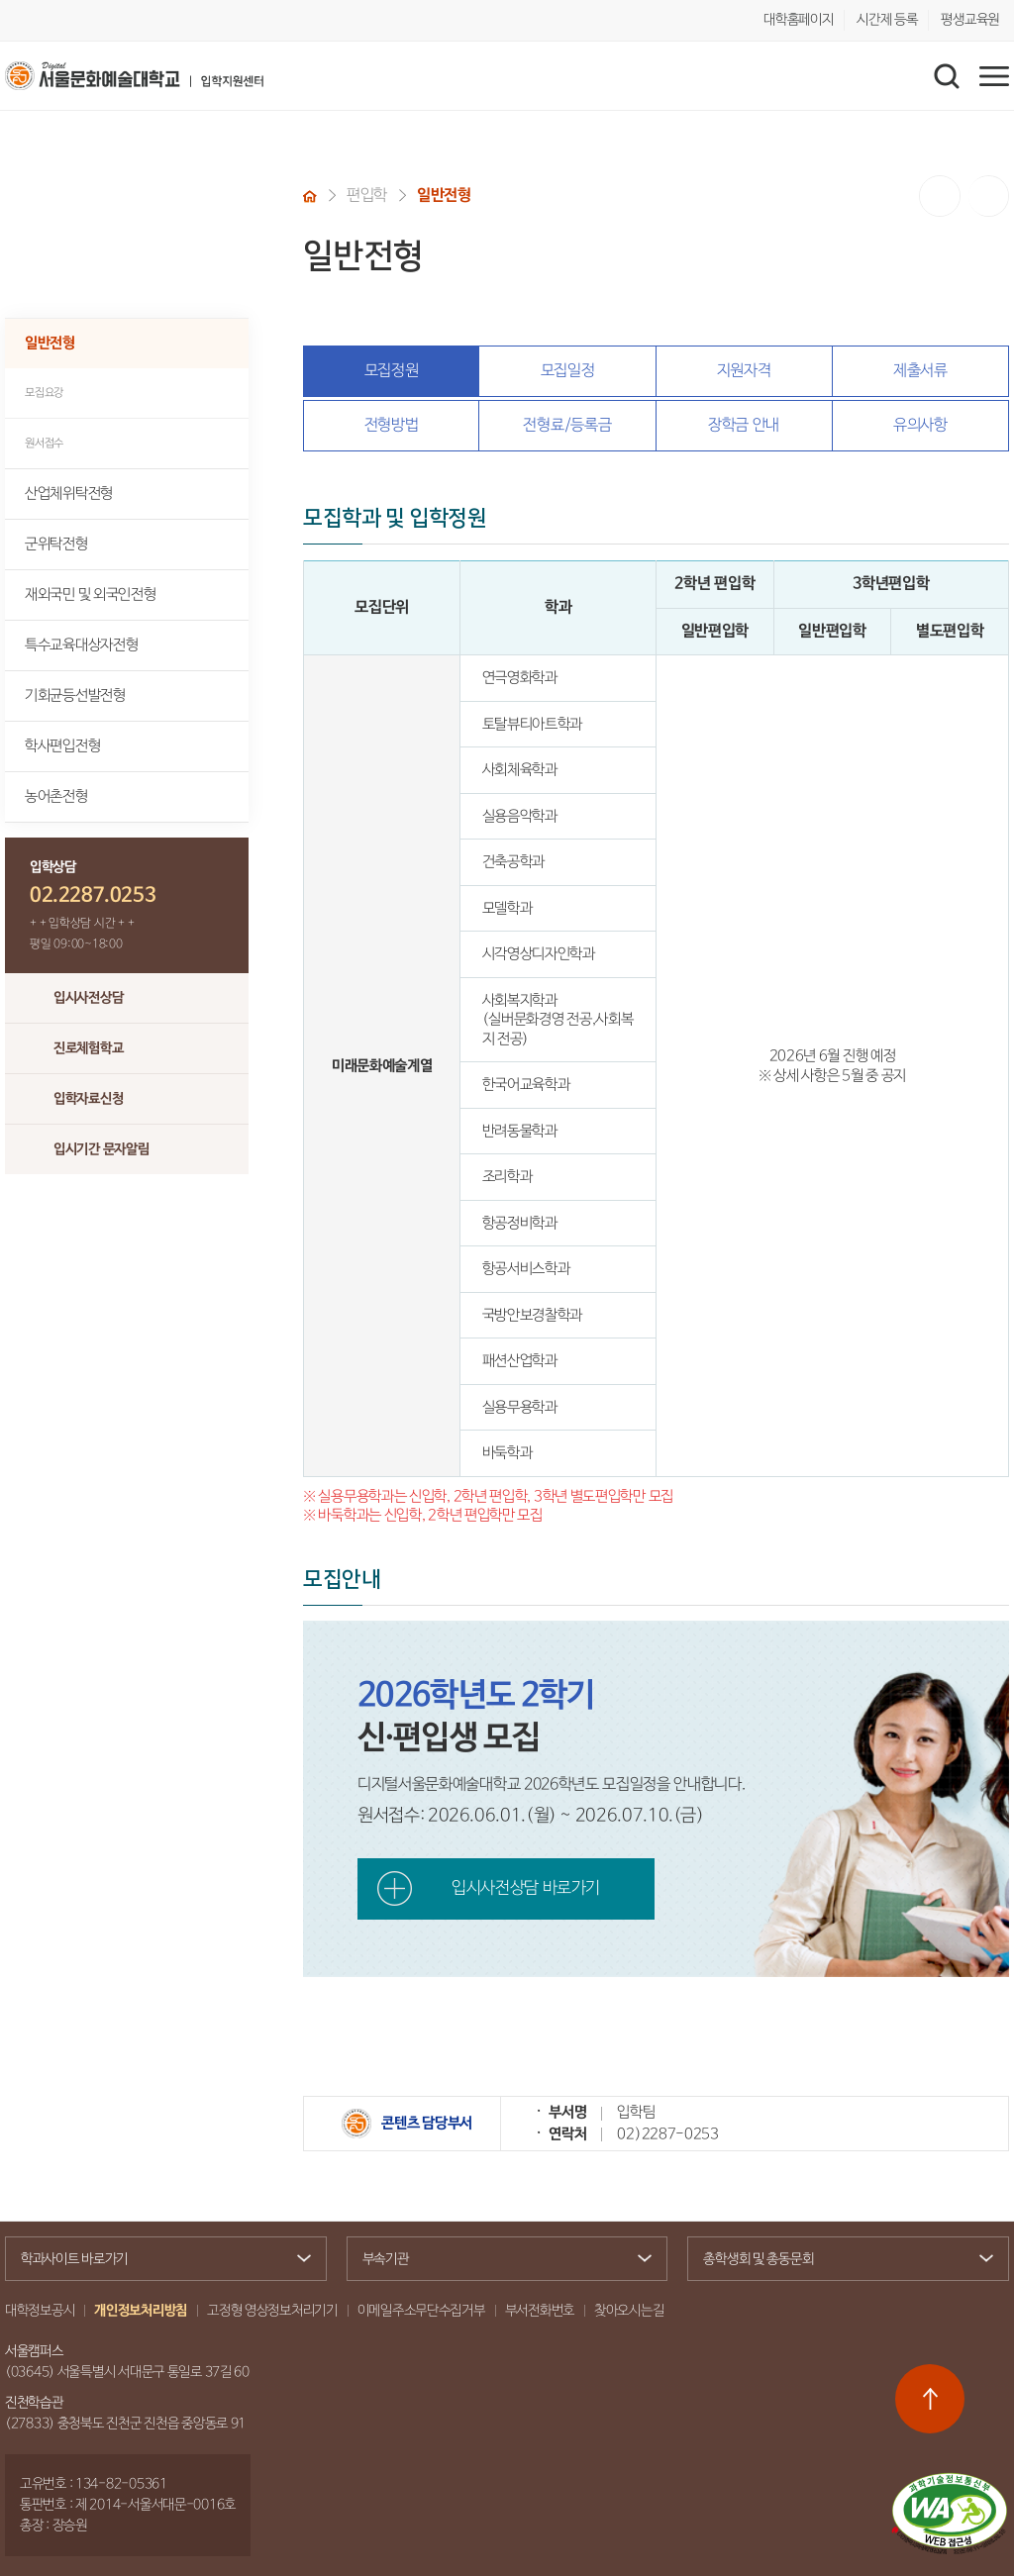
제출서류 (920, 370)
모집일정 (568, 370)
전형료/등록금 (567, 425)
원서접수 (44, 443)
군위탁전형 (56, 544)
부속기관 (500, 2259)
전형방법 (391, 425)
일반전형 (50, 343)
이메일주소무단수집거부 (421, 2311)
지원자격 (744, 370)
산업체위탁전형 (69, 493)
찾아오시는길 (628, 2311)
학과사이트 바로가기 (158, 2259)
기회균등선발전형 (75, 695)
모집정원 (391, 370)
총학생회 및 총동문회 (840, 2261)
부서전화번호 (539, 2311)
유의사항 (920, 425)
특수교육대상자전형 (81, 645)
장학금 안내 (743, 425)
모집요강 (44, 392)
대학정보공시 (39, 2311)
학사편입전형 (62, 746)
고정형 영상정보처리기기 (272, 2311)
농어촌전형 (56, 796)
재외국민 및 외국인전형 (90, 594)
